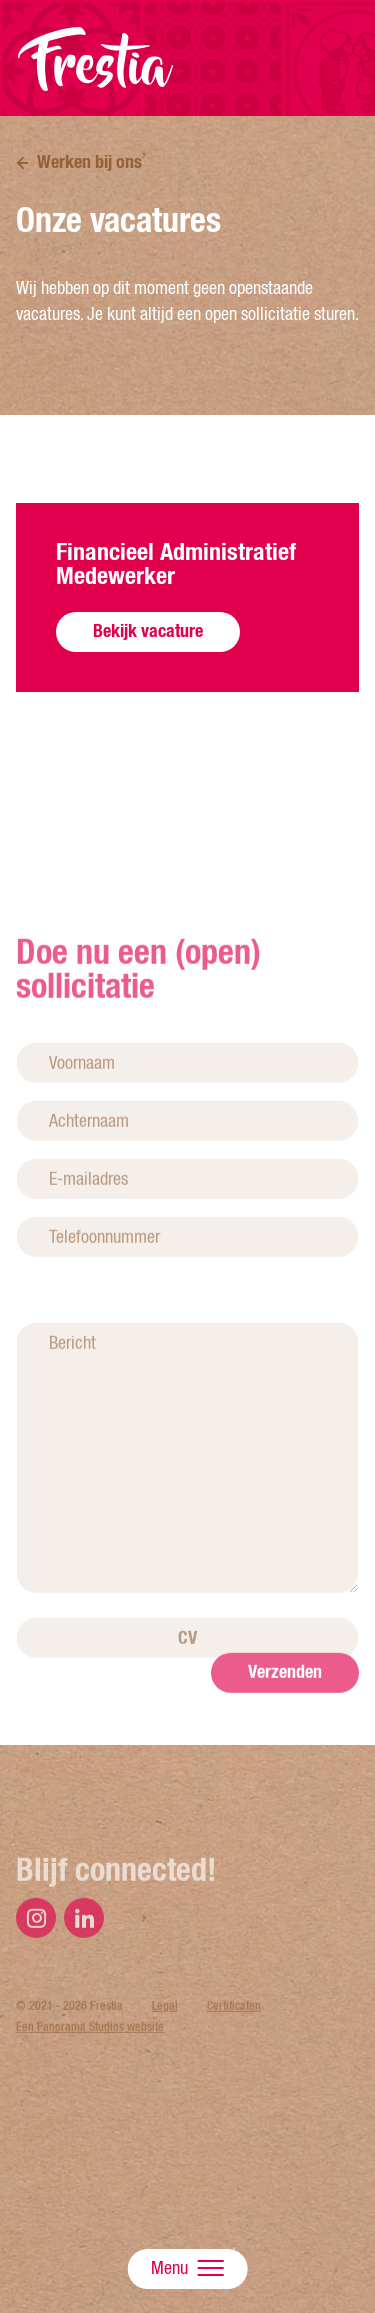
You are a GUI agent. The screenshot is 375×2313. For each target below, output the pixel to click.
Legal (165, 2041)
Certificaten (234, 2041)
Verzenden (285, 1706)
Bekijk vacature (148, 630)
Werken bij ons (89, 162)
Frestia (96, 59)
